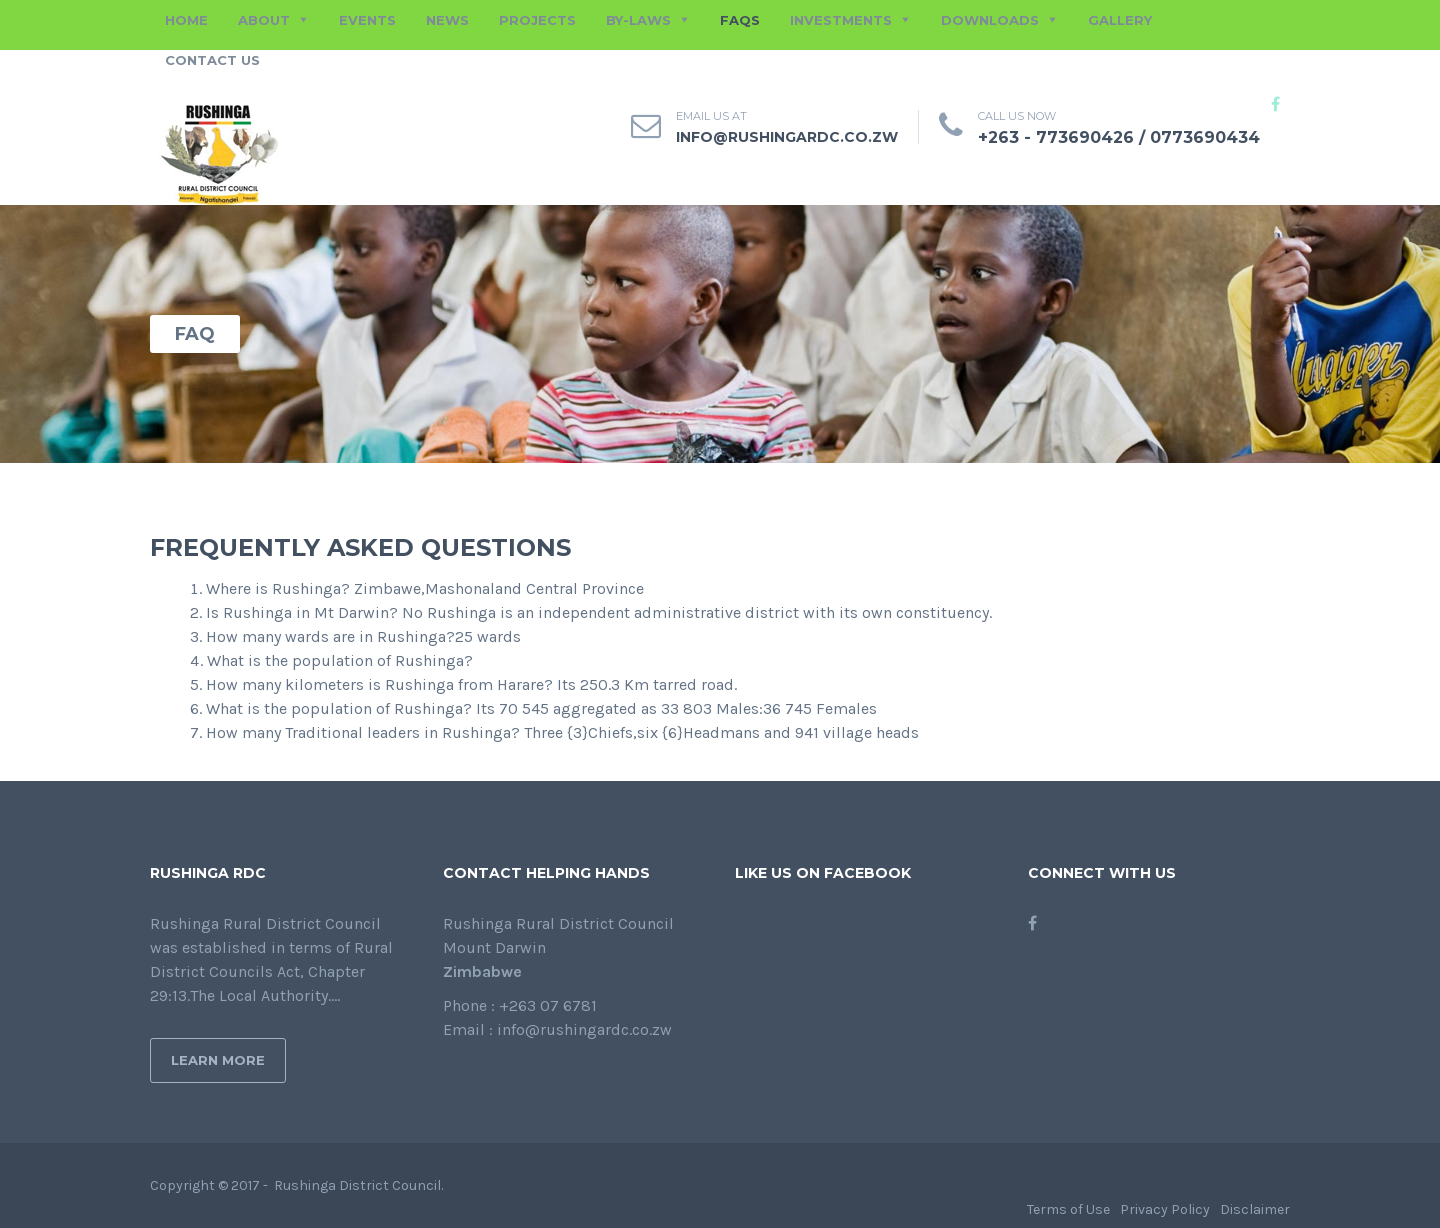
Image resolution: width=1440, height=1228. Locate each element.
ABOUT (264, 20)
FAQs (740, 20)
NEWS (447, 20)
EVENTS (367, 20)
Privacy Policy (1165, 1209)
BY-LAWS (638, 20)
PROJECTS (537, 20)
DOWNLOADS (990, 20)
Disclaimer (1255, 1209)
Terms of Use (1068, 1209)
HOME (186, 20)
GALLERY (1120, 20)
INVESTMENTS (841, 20)
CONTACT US (212, 60)
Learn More (218, 1060)
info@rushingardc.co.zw (787, 137)
